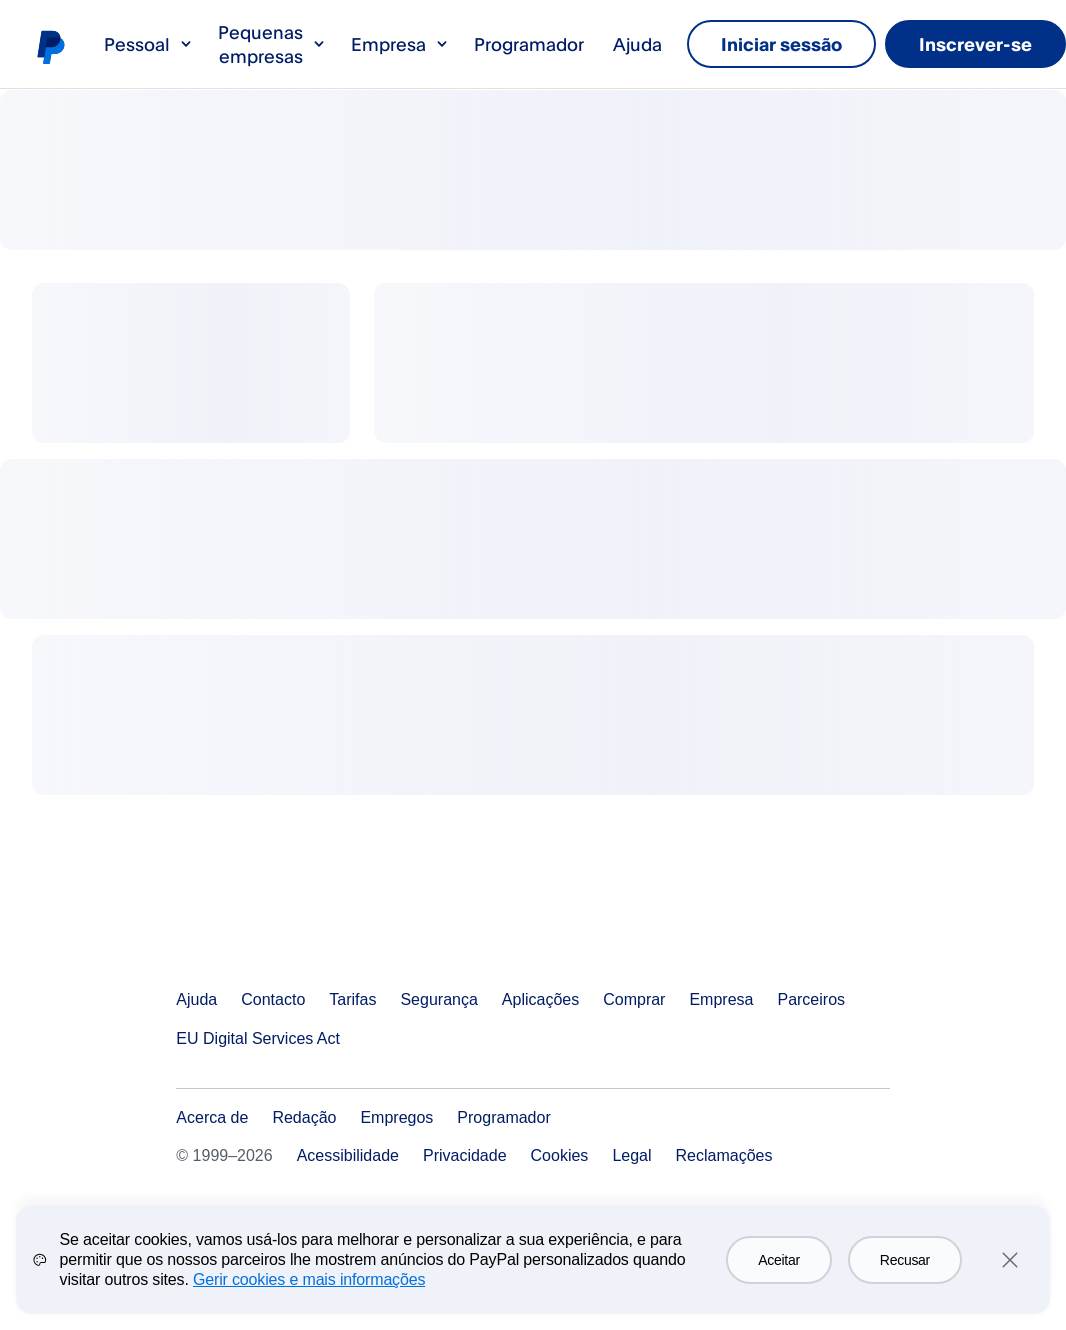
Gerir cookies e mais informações (309, 1294)
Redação (304, 1117)
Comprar (634, 999)
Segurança (438, 999)
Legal (631, 1155)
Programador (529, 44)
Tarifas (352, 999)
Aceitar (779, 1275)
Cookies (560, 1155)
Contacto (273, 999)
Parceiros (811, 999)
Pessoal (149, 44)
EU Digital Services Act (258, 1038)
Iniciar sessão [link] (781, 44)
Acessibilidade (348, 1155)
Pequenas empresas (272, 44)
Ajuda (637, 44)
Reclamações (724, 1155)
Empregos (396, 1117)
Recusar (905, 1275)
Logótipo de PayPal (50, 46)
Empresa (400, 44)
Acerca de (212, 1117)
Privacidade (465, 1155)
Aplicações (540, 999)
